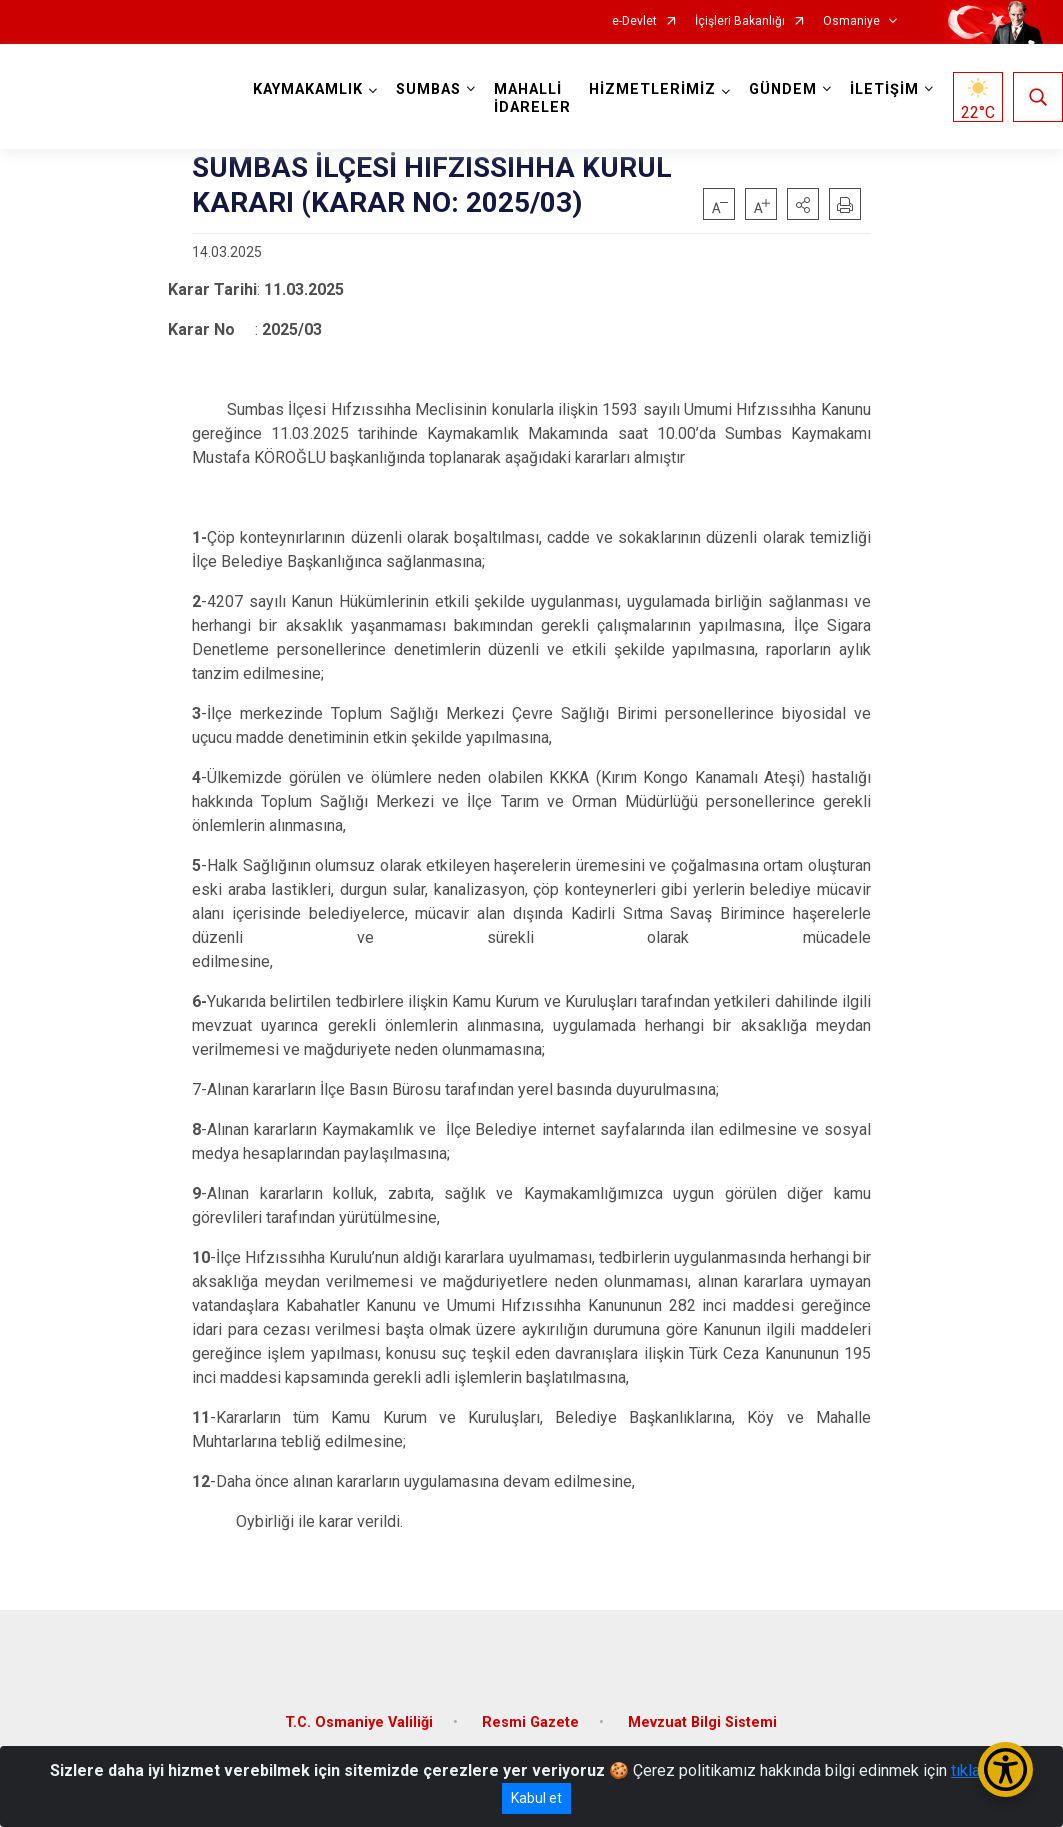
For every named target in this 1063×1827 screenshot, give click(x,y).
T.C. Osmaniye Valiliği (359, 1722)
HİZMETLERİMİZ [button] (652, 89)
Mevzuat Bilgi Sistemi (702, 1722)
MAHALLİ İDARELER (532, 98)
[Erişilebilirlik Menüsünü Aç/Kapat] (1005, 1769)
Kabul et (536, 1798)
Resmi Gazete (530, 1722)
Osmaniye (851, 21)
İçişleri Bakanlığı (740, 21)
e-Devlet (634, 21)
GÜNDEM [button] (783, 89)
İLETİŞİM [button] (884, 89)
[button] (803, 204)
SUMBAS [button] (428, 89)
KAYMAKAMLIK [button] (308, 89)
